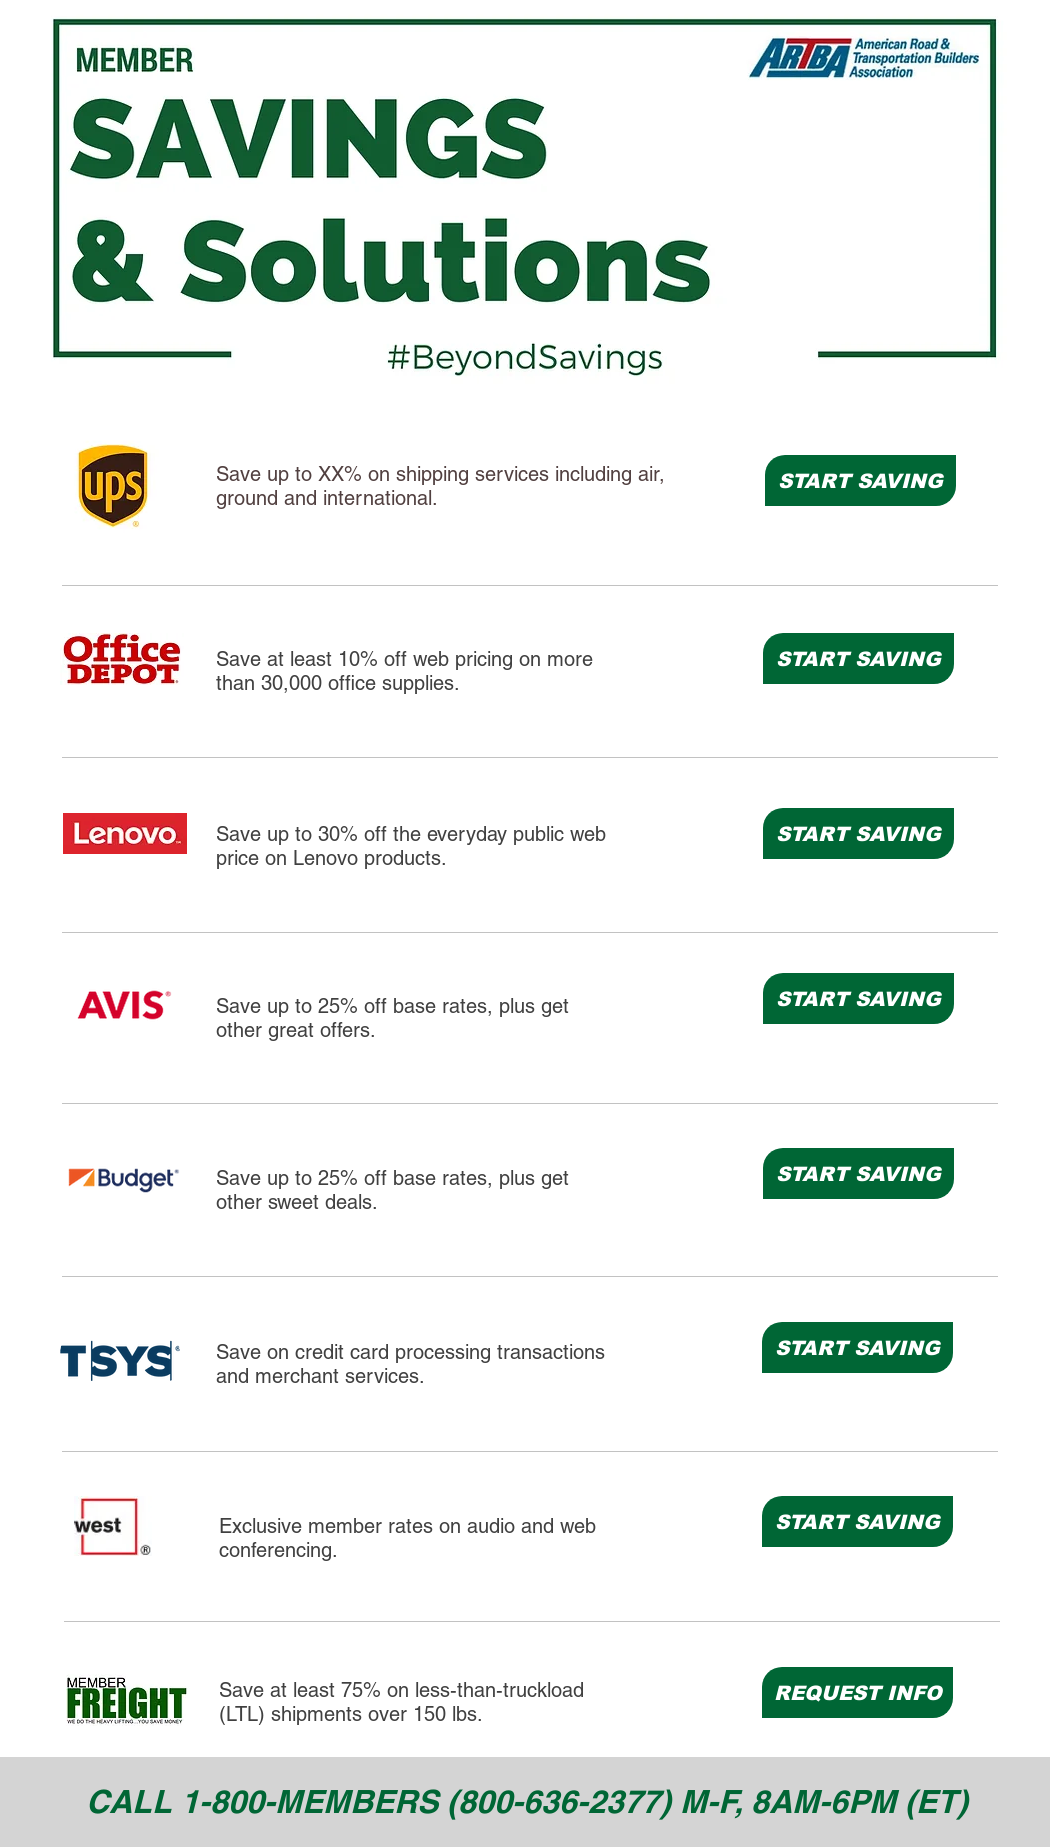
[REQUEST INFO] (857, 1692)
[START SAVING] (860, 480)
